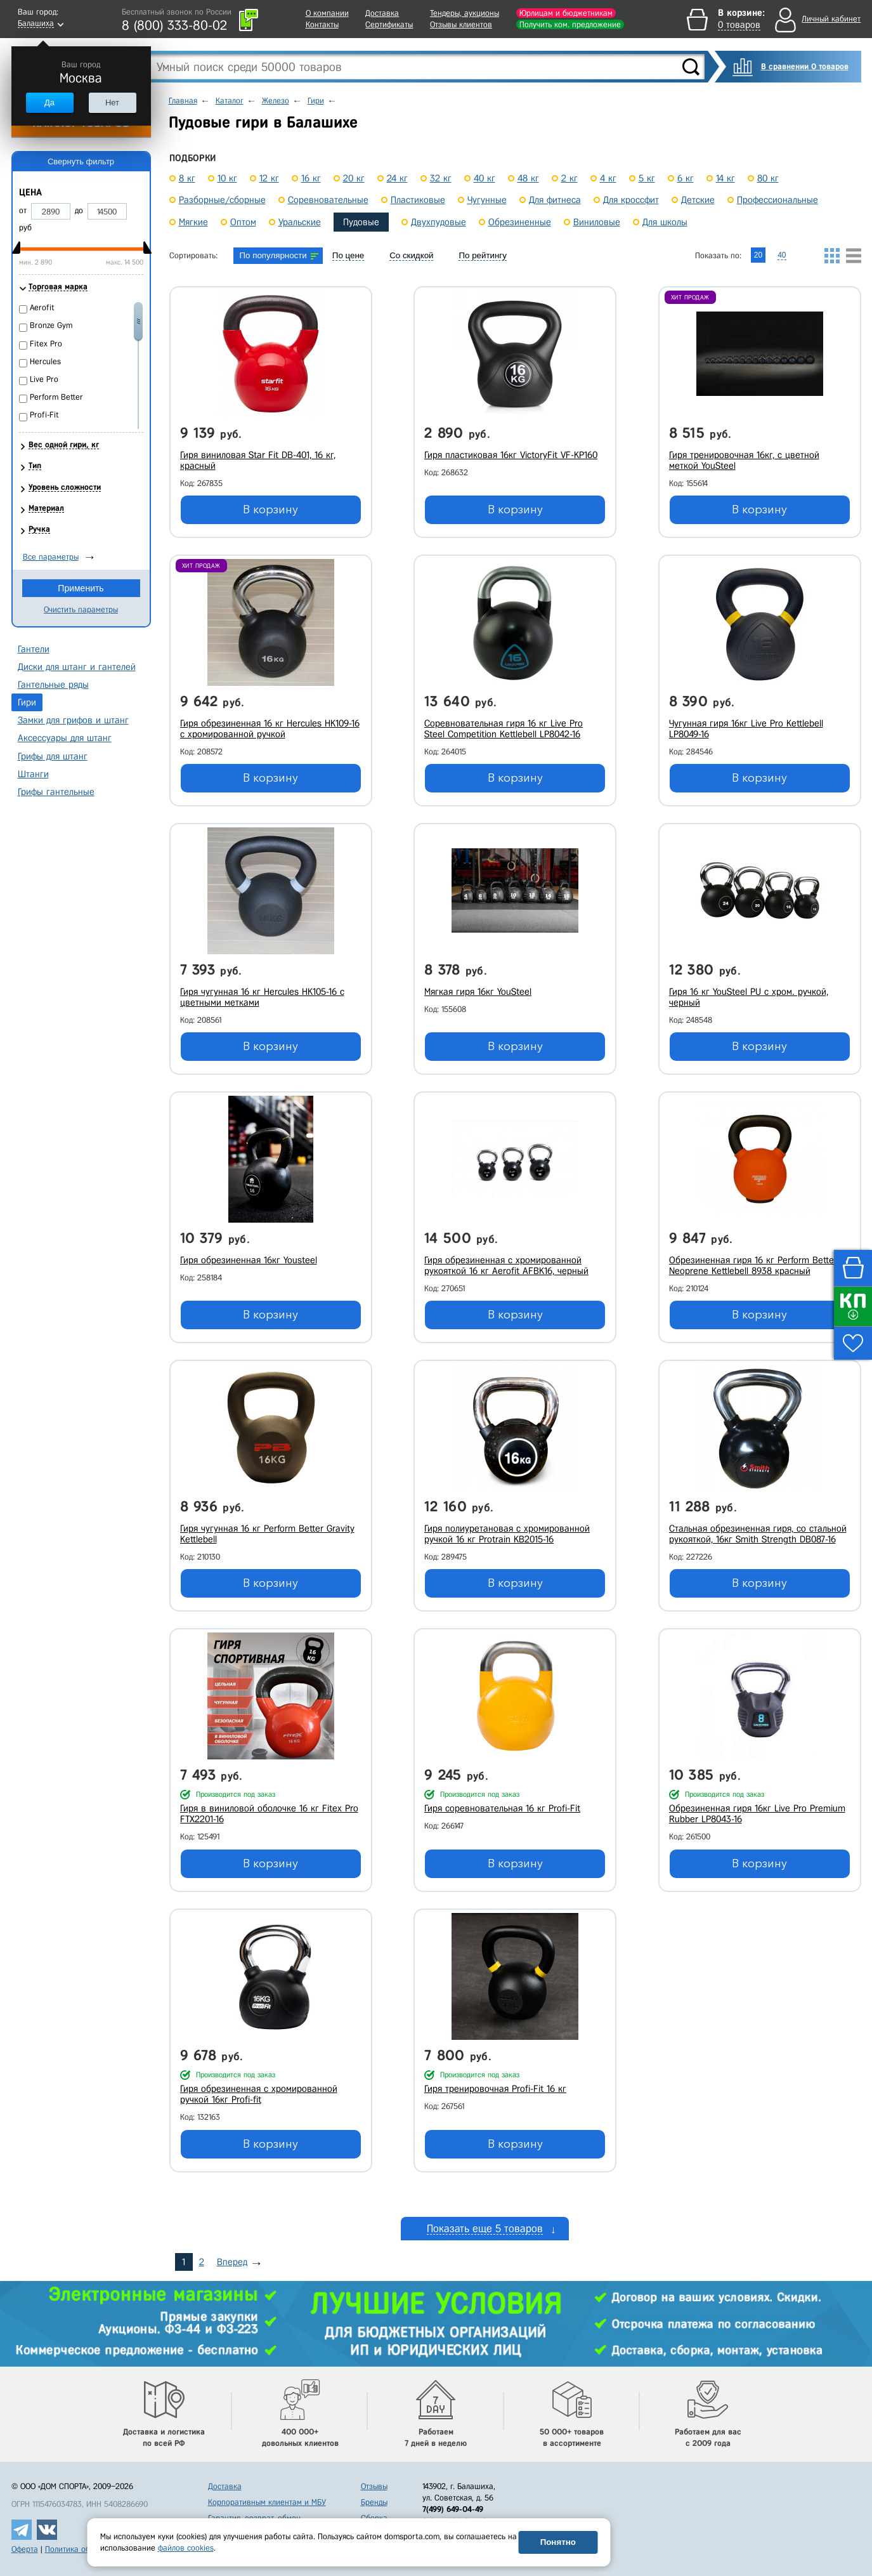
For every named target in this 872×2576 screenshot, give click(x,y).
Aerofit (42, 307)
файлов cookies (186, 2548)
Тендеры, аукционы (464, 13)
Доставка (382, 13)
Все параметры (51, 557)
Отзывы (374, 2486)
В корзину (270, 509)
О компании (327, 13)
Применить (80, 588)
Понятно (558, 2542)
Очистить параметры (81, 609)
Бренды (374, 2502)
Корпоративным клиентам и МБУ (267, 2502)
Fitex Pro (46, 343)
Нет (112, 102)
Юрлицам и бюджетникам (566, 13)
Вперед (232, 2262)
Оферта (24, 2549)
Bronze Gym (51, 325)
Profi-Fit (44, 415)
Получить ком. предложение (570, 24)
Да (49, 102)
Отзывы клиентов (461, 24)
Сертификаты (389, 24)
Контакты (322, 24)
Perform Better (56, 397)
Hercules (45, 361)
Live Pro (44, 379)
